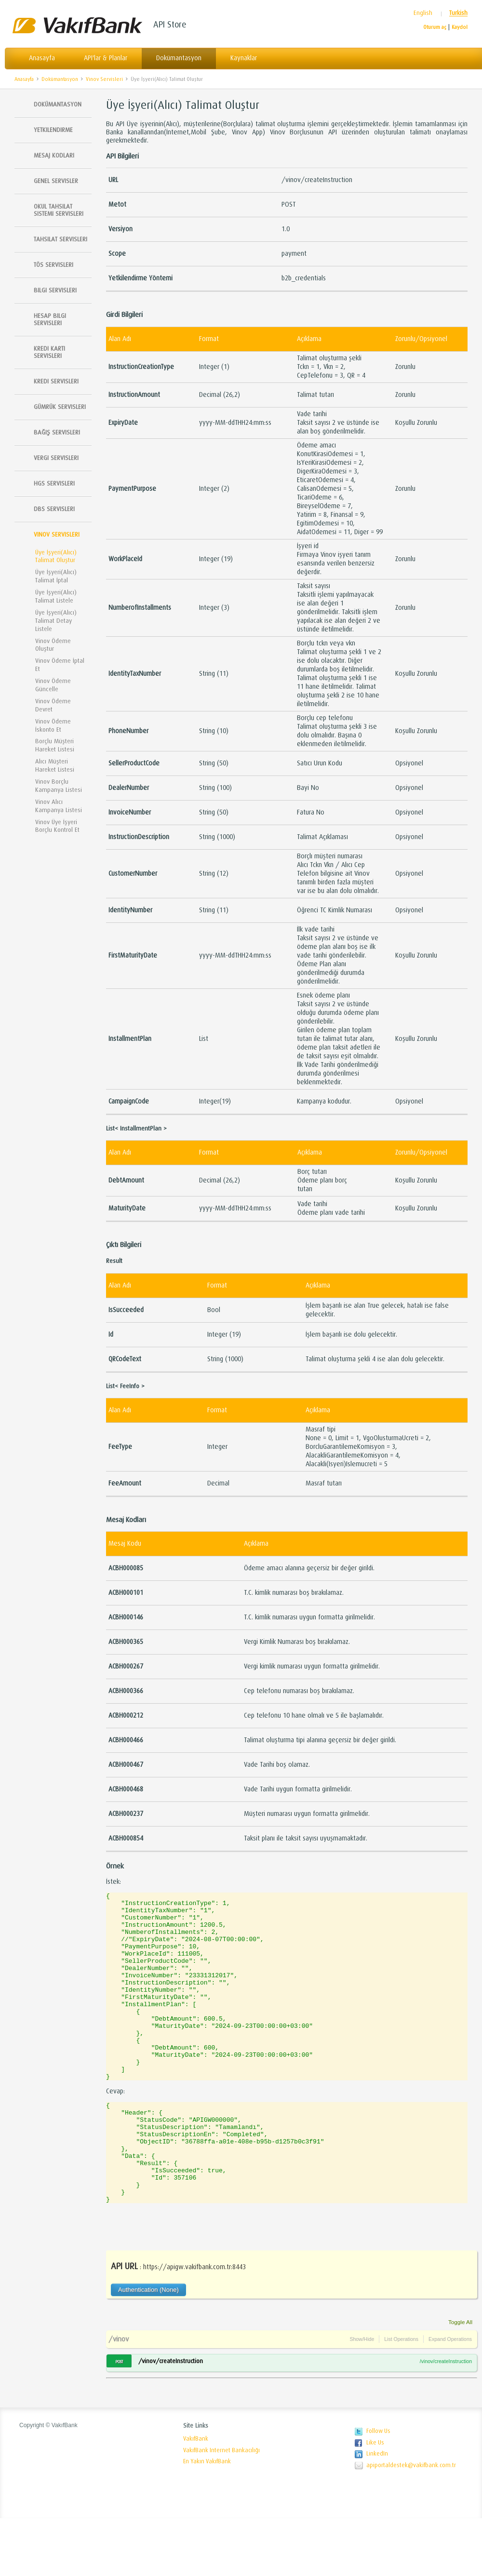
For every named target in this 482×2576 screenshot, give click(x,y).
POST (119, 2419)
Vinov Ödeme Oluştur (53, 645)
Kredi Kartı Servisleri (49, 352)
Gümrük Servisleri (60, 406)
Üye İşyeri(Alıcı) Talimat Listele (56, 596)
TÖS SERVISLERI (53, 264)
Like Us (375, 2500)
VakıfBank (195, 2496)
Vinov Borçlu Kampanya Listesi (58, 785)
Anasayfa (42, 58)
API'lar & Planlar (105, 58)
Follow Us (378, 2488)
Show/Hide (361, 2397)
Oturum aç (434, 27)
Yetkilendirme (53, 129)
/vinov (118, 2396)
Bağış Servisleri (57, 432)
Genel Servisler (56, 180)
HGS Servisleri (54, 483)
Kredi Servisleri (56, 381)
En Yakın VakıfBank (207, 2519)
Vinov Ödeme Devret (53, 705)
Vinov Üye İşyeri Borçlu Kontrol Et (57, 826)
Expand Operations (450, 2397)
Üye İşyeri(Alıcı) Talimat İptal (56, 576)
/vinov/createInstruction (170, 2418)
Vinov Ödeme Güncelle (53, 685)
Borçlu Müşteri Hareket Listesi (54, 745)
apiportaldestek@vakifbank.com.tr (411, 2523)
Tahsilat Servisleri (60, 239)
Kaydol (460, 27)
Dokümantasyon (178, 58)
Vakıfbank (77, 25)
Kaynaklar (243, 58)
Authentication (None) (148, 2347)
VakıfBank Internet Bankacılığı (221, 2508)
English (423, 13)
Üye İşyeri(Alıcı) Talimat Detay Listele (56, 620)
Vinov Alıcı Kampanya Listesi (58, 806)
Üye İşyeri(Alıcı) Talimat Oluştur (167, 79)
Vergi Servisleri (56, 457)
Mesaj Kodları (54, 155)
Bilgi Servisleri (55, 290)
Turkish (458, 13)
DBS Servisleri (54, 509)
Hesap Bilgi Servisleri (50, 319)
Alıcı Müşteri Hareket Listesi (54, 765)
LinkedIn (377, 2511)
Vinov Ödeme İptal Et (59, 664)
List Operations (401, 2397)
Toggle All (460, 2380)
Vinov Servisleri (104, 79)
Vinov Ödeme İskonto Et (53, 725)
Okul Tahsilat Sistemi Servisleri (58, 210)
